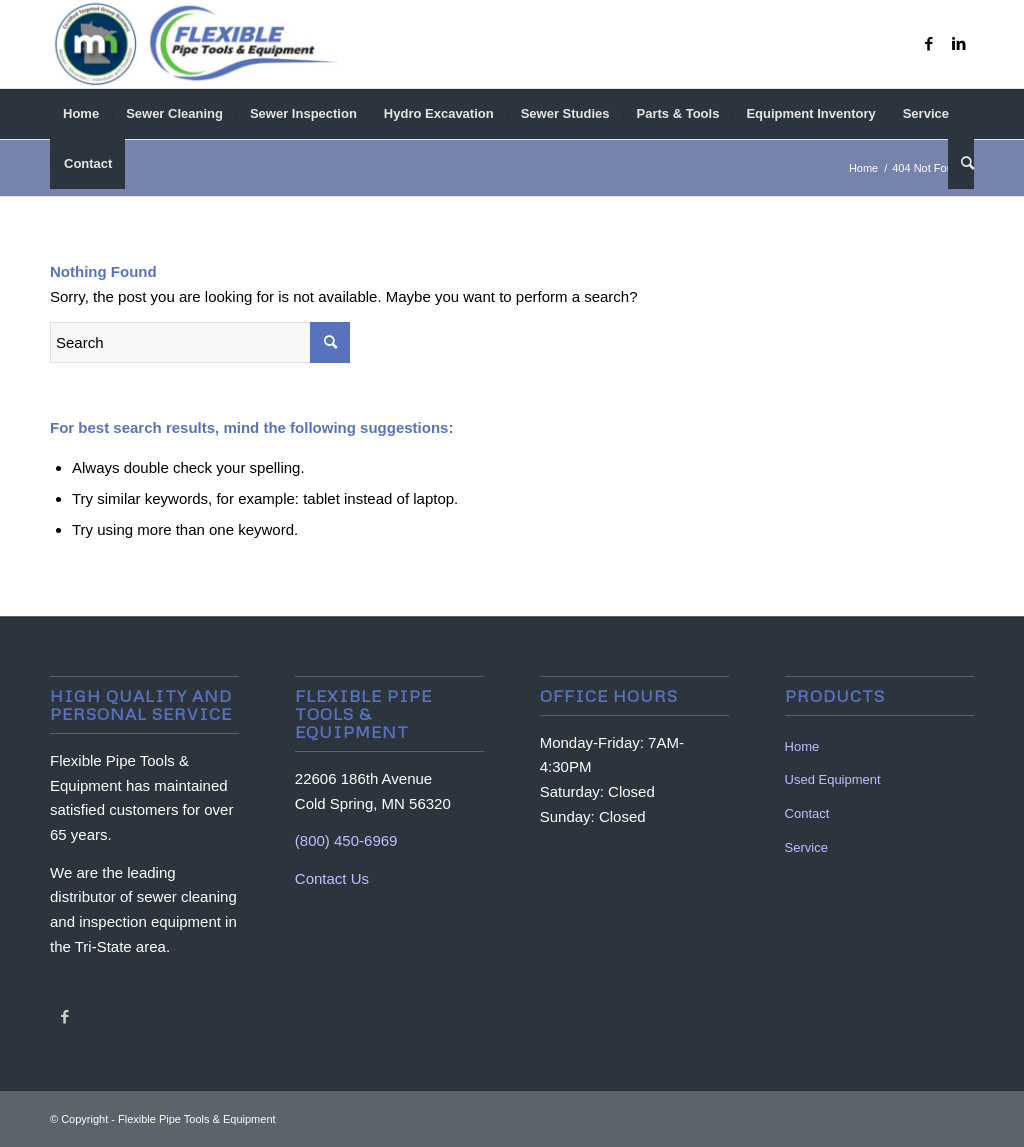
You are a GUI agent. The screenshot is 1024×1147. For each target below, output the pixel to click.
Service (806, 847)
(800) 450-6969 (346, 840)
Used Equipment (833, 779)
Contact (807, 813)
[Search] (961, 164)
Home (802, 746)
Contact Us (332, 878)
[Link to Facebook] (929, 44)
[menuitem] (81, 114)
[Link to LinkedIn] (959, 44)
